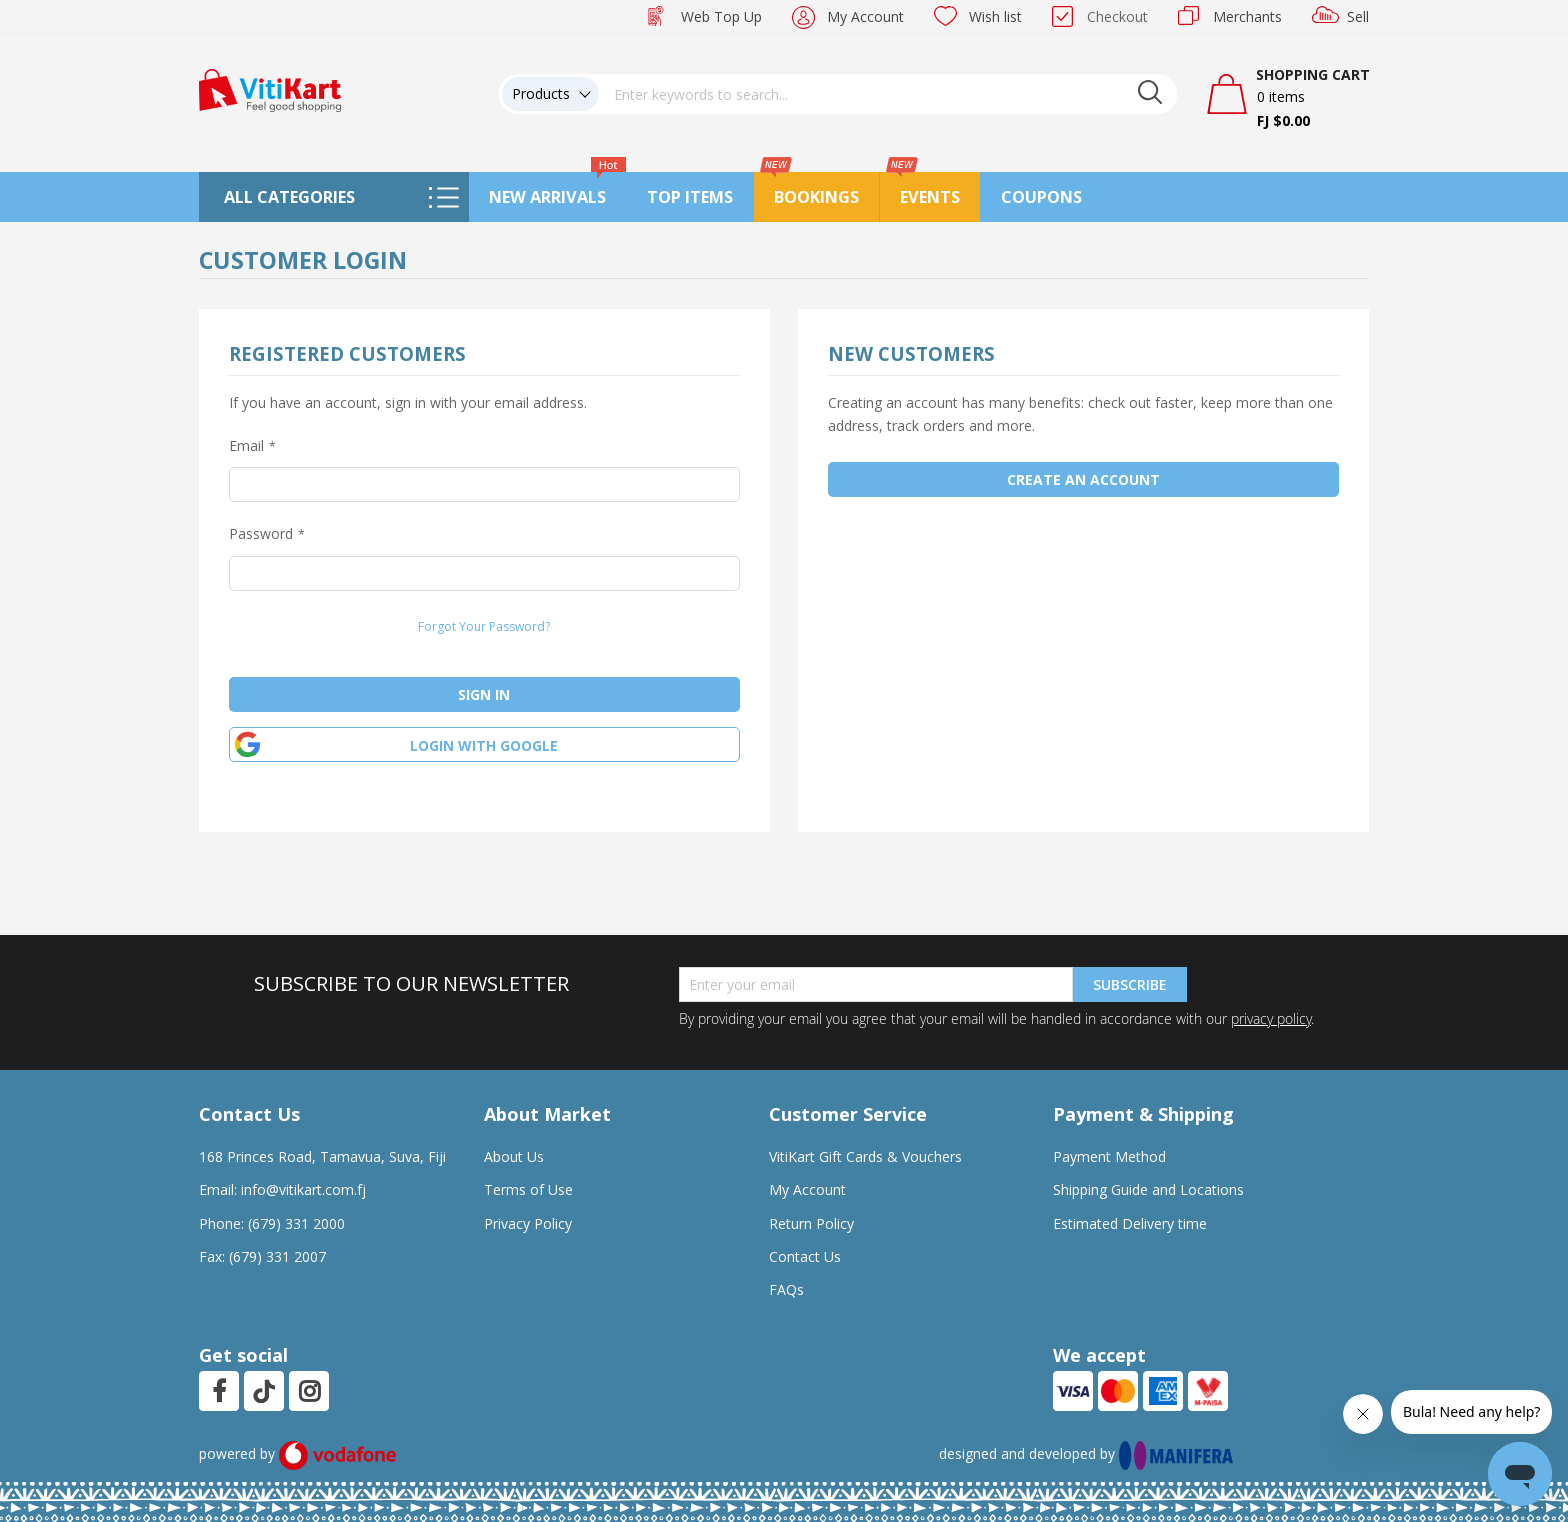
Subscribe (1130, 984)
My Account (865, 16)
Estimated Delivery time (1130, 1223)
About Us (514, 1156)
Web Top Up (721, 16)
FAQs (786, 1289)
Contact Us (805, 1256)
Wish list (995, 16)
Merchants (1247, 16)
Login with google (484, 745)
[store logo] (270, 88)
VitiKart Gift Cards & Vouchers (865, 1156)
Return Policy (811, 1223)
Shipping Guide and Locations (1148, 1189)
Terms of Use (528, 1189)
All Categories (289, 197)
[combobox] (888, 94)
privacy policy (1271, 1018)
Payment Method (1109, 1156)
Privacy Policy (528, 1223)
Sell (1358, 16)
